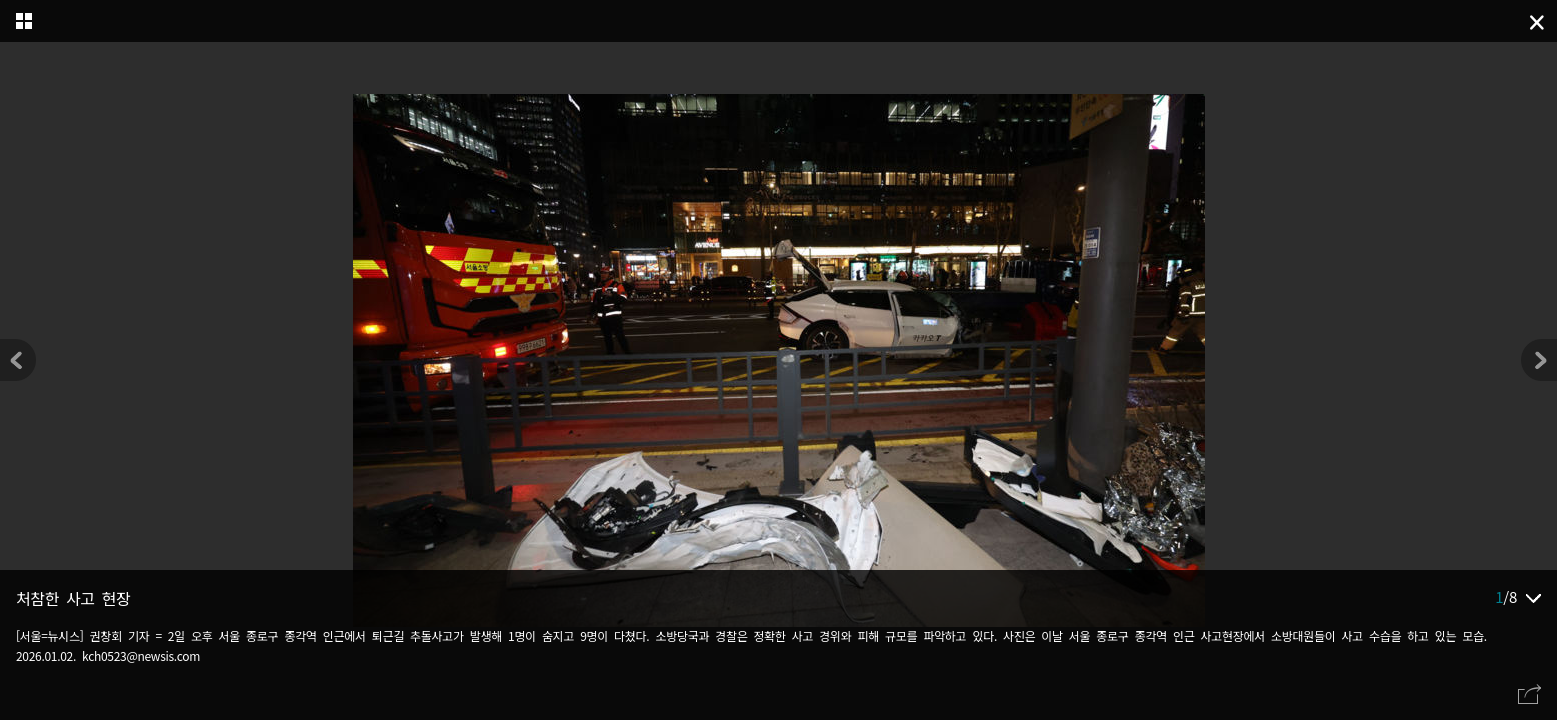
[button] (1539, 360)
